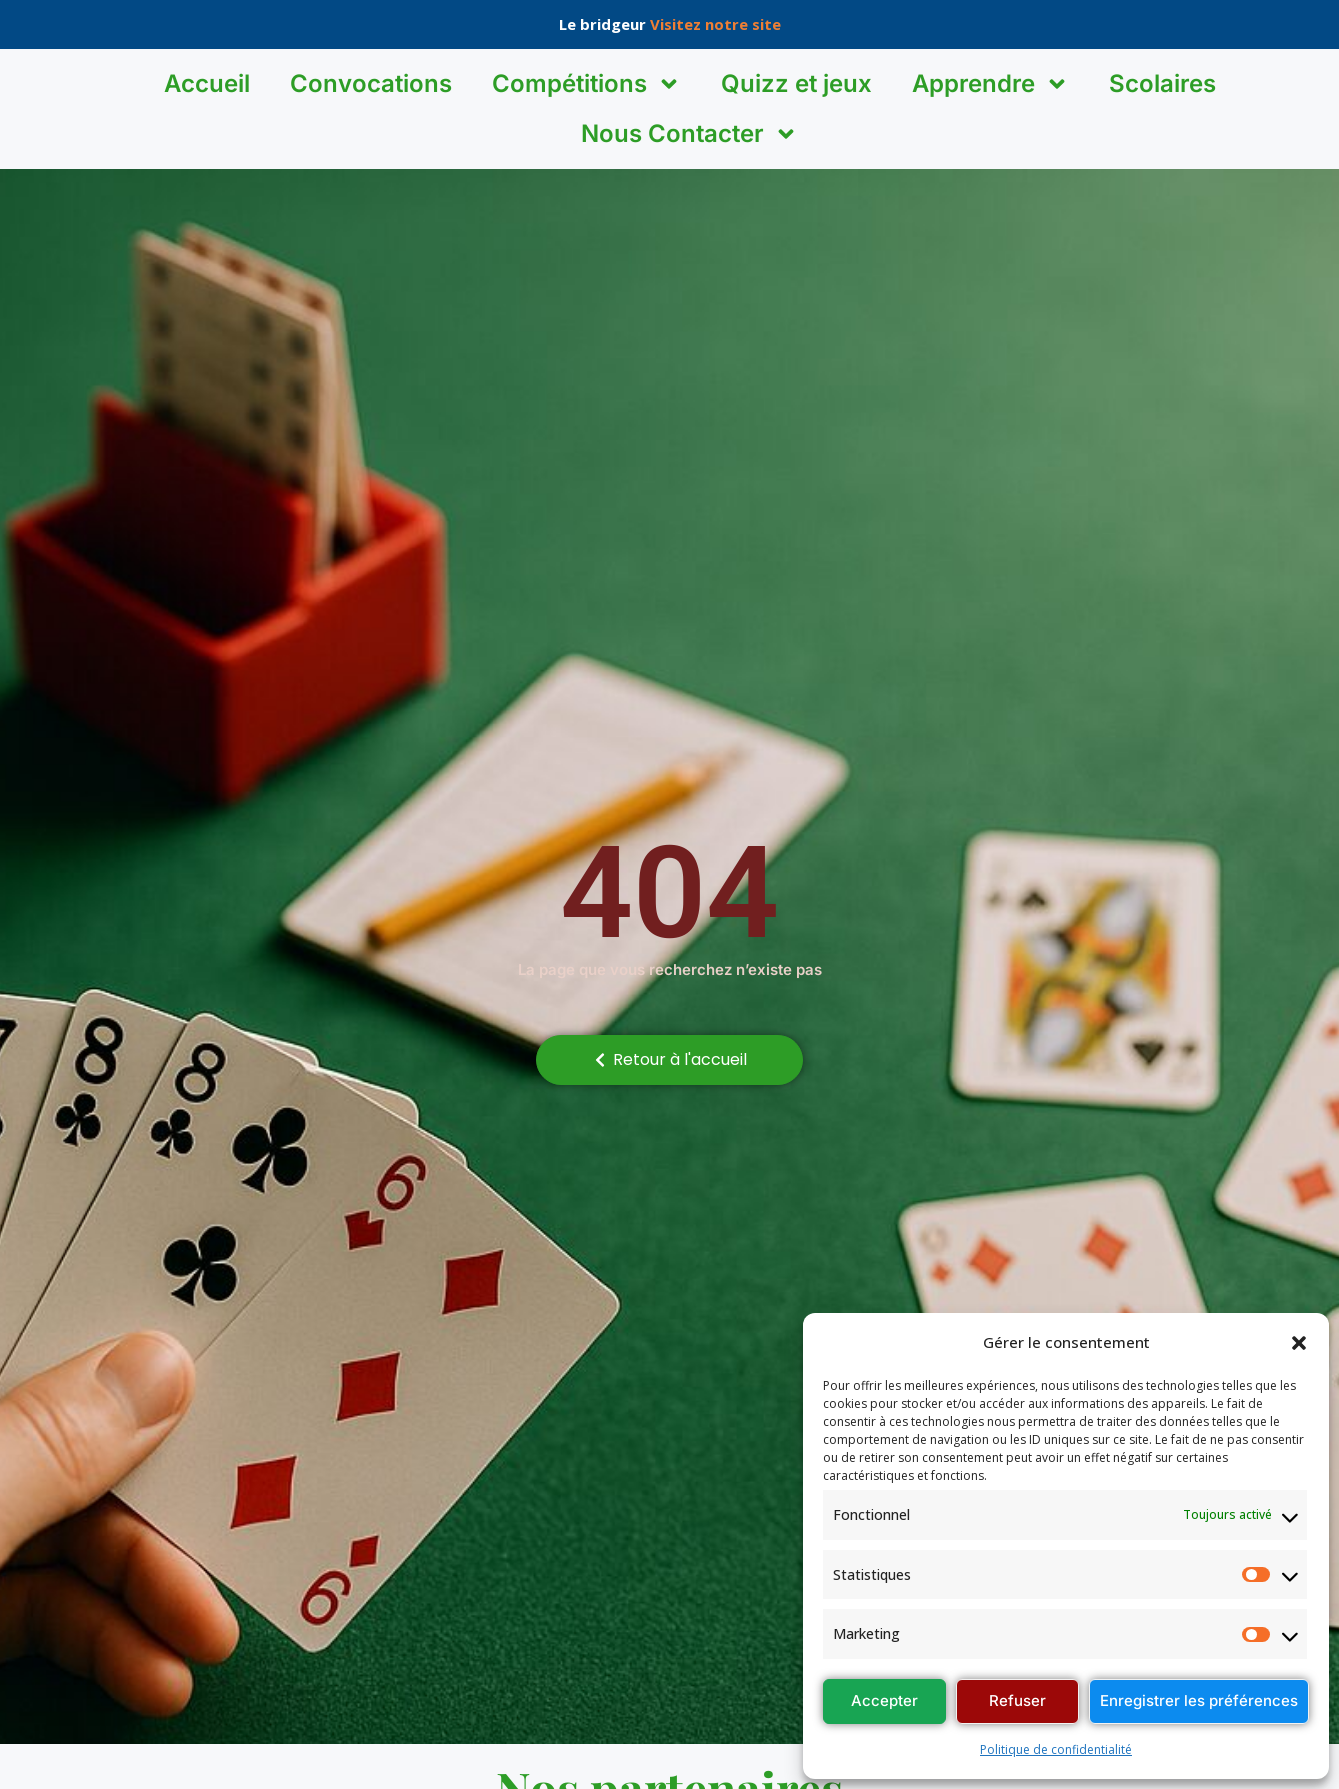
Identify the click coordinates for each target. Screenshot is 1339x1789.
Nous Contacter (689, 134)
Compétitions (586, 84)
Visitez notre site (715, 24)
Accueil (207, 83)
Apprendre (990, 84)
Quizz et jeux (796, 83)
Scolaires (1162, 83)
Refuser (1017, 1700)
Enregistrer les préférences (1199, 1700)
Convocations (371, 83)
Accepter (884, 1700)
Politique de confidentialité (1056, 1749)
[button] (1299, 1343)
